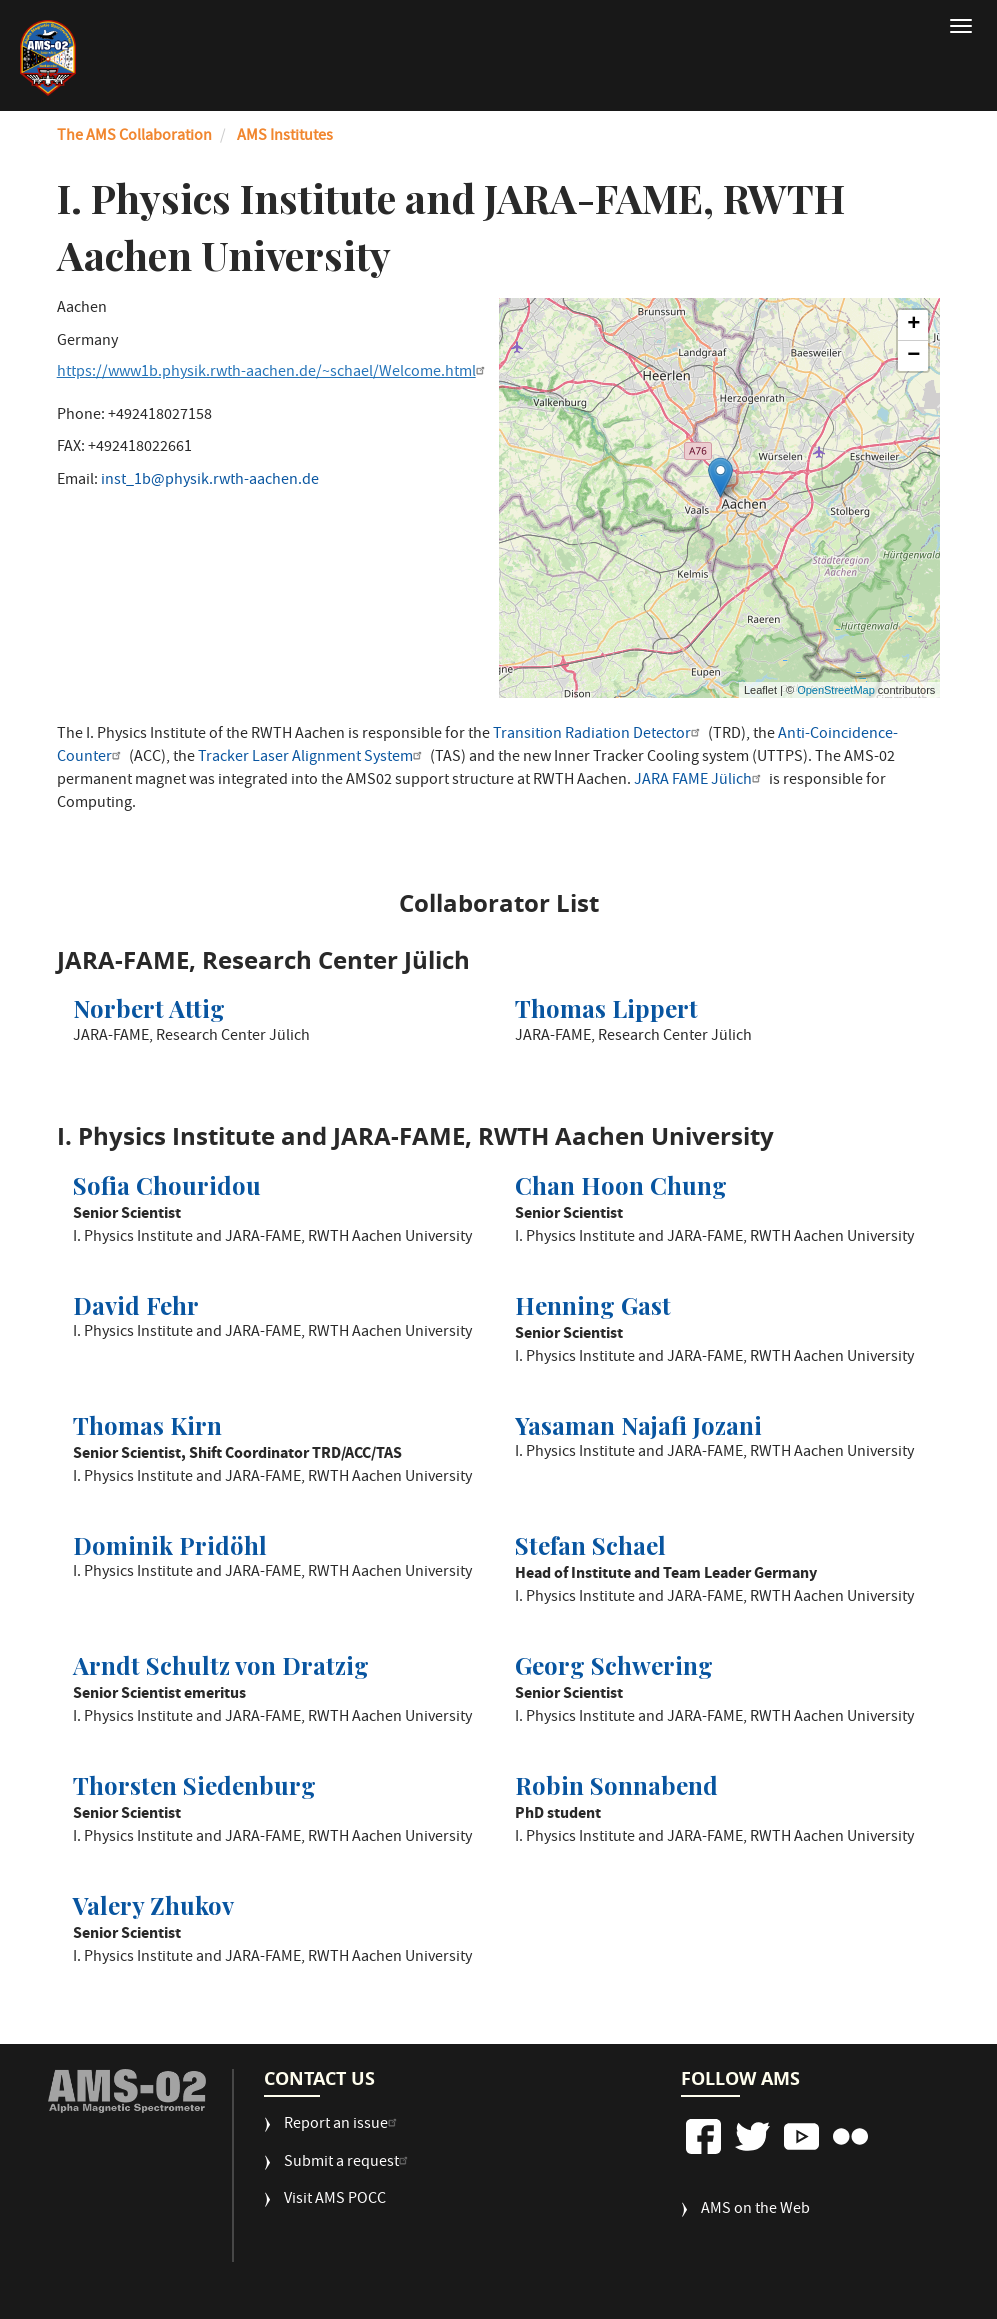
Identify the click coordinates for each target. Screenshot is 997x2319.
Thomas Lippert (606, 1008)
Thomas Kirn (147, 1425)
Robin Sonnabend (616, 1785)
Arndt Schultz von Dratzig (221, 1665)
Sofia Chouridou (167, 1185)
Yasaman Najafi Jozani (638, 1425)
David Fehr (136, 1305)
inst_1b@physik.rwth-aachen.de (210, 481)
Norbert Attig (149, 1008)
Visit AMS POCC (335, 2200)
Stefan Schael (590, 1545)
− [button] (913, 356)
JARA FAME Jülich (700, 781)
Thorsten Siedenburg (194, 1785)
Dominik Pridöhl (170, 1545)
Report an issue (343, 2125)
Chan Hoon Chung (621, 1185)
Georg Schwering (614, 1665)
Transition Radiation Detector (599, 735)
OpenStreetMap (836, 690)
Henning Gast (593, 1305)
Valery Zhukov (153, 1905)
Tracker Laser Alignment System (312, 758)
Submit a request (348, 2163)
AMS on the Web (755, 2210)
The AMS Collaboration (134, 137)
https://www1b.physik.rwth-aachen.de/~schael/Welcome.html (273, 373)
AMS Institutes (285, 137)
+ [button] (913, 325)
